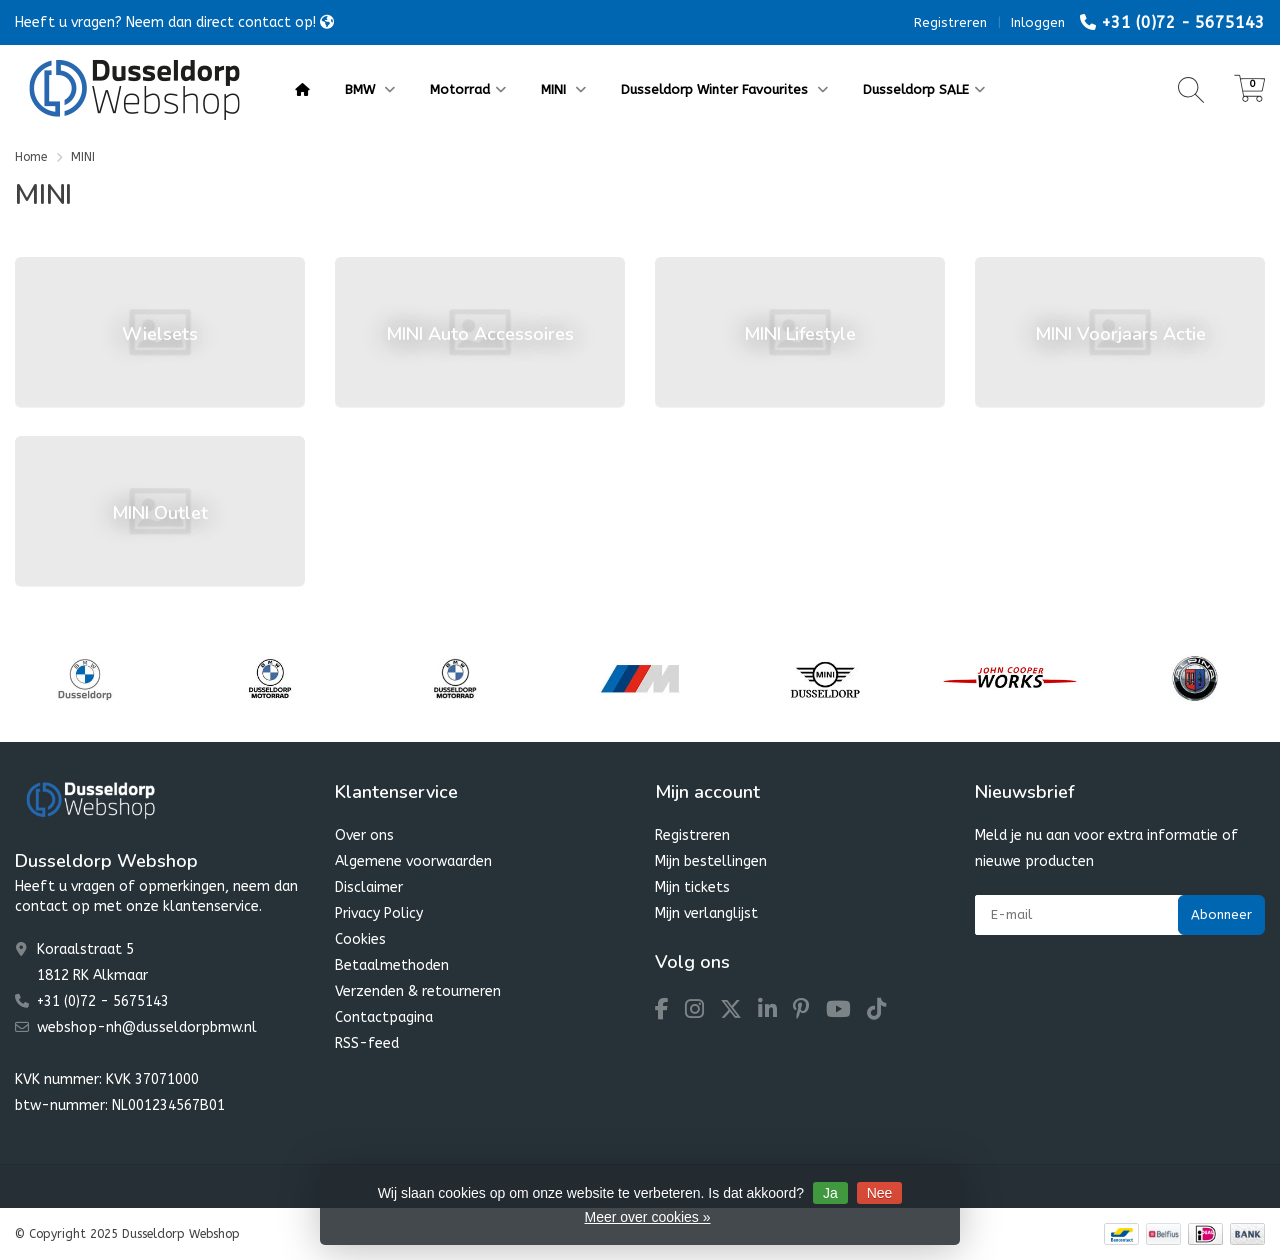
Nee (880, 1193)
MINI (563, 89)
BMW (370, 89)
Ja (830, 1193)
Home (31, 157)
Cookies (360, 939)
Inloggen (1038, 22)
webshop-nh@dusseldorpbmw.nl (147, 1027)
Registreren (950, 22)
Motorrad (468, 89)
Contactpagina (384, 1017)
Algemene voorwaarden (413, 861)
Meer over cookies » (647, 1217)
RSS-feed (367, 1043)
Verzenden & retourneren (418, 991)
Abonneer (1221, 914)
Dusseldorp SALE (924, 89)
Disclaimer (369, 887)
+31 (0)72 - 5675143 (1183, 22)
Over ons (364, 835)
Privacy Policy (379, 913)
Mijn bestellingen (711, 861)
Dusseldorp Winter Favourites (724, 89)
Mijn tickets (692, 887)
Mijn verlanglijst (706, 913)
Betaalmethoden (392, 965)
